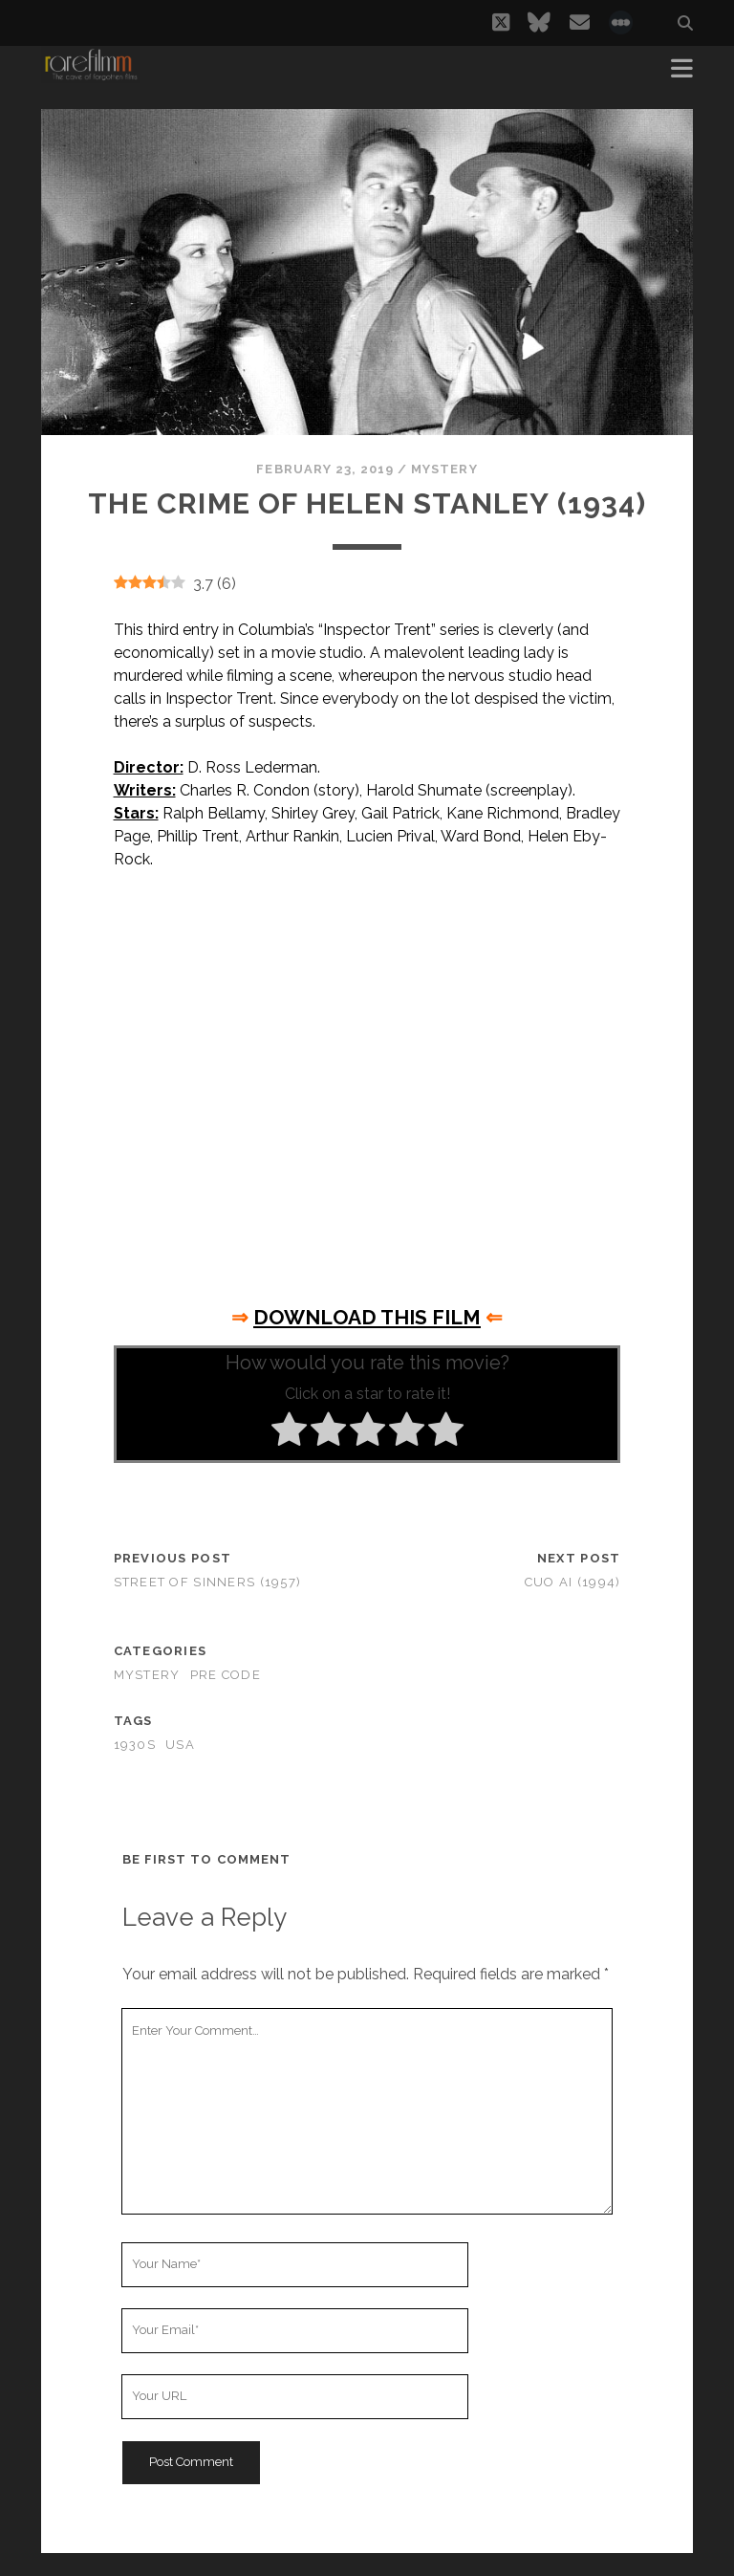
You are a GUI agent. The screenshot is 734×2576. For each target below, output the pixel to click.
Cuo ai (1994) (573, 1582)
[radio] (289, 1432)
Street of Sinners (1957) (208, 1582)
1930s (135, 1744)
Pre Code (225, 1675)
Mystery (444, 469)
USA (180, 1744)
